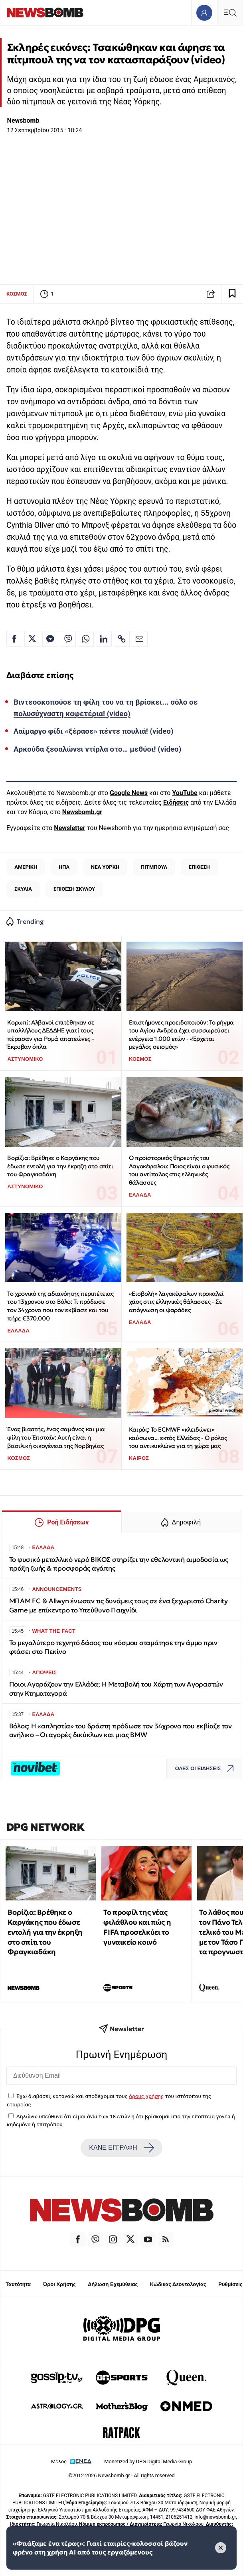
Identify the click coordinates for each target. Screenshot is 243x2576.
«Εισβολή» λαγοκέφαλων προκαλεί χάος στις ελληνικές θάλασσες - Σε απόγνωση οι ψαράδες (176, 1302)
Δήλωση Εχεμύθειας (113, 2284)
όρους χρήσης (146, 2096)
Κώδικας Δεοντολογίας (178, 2284)
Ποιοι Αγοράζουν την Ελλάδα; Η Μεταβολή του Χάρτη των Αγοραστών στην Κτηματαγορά (116, 1688)
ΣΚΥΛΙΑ (23, 889)
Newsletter (69, 828)
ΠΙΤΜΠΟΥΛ (154, 867)
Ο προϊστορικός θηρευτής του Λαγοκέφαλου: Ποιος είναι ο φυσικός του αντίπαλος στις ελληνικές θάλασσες (179, 1170)
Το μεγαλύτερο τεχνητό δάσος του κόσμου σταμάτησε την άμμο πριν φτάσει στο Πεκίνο (113, 1647)
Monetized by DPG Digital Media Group (148, 2461)
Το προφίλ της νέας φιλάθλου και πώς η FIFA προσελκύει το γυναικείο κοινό (137, 1927)
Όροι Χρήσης (59, 2284)
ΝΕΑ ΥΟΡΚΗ (105, 867)
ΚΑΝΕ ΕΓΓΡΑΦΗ (121, 2148)
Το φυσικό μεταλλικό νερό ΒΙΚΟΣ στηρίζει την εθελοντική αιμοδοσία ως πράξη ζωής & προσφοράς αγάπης (118, 1564)
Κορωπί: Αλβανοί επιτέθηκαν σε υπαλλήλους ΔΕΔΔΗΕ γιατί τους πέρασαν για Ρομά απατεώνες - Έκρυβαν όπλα (50, 1035)
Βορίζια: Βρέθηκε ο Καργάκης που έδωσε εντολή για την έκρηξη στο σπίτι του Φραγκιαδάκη (60, 1166)
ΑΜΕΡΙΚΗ (25, 867)
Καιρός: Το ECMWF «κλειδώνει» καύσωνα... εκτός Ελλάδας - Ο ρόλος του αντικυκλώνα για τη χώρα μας (178, 1438)
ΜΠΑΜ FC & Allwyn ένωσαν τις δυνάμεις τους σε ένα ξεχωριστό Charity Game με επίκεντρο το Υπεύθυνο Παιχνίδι (118, 1605)
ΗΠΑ (64, 867)
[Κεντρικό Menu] (230, 12)
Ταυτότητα (18, 2284)
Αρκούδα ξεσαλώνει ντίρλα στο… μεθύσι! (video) (97, 749)
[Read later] (232, 294)
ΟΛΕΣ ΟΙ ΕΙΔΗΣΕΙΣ (206, 1768)
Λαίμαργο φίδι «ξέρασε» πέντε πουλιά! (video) (93, 731)
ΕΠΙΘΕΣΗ (199, 867)
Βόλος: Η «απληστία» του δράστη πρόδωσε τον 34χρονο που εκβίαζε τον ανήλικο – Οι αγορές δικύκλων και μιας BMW (120, 1730)
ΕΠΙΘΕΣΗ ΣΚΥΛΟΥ (74, 889)
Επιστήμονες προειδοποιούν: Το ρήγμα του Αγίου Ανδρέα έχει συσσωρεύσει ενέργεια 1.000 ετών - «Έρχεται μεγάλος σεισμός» (181, 1035)
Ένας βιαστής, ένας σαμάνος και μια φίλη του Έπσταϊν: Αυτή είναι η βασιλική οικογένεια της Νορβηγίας (56, 1437)
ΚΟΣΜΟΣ (16, 294)
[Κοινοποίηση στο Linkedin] (104, 639)
